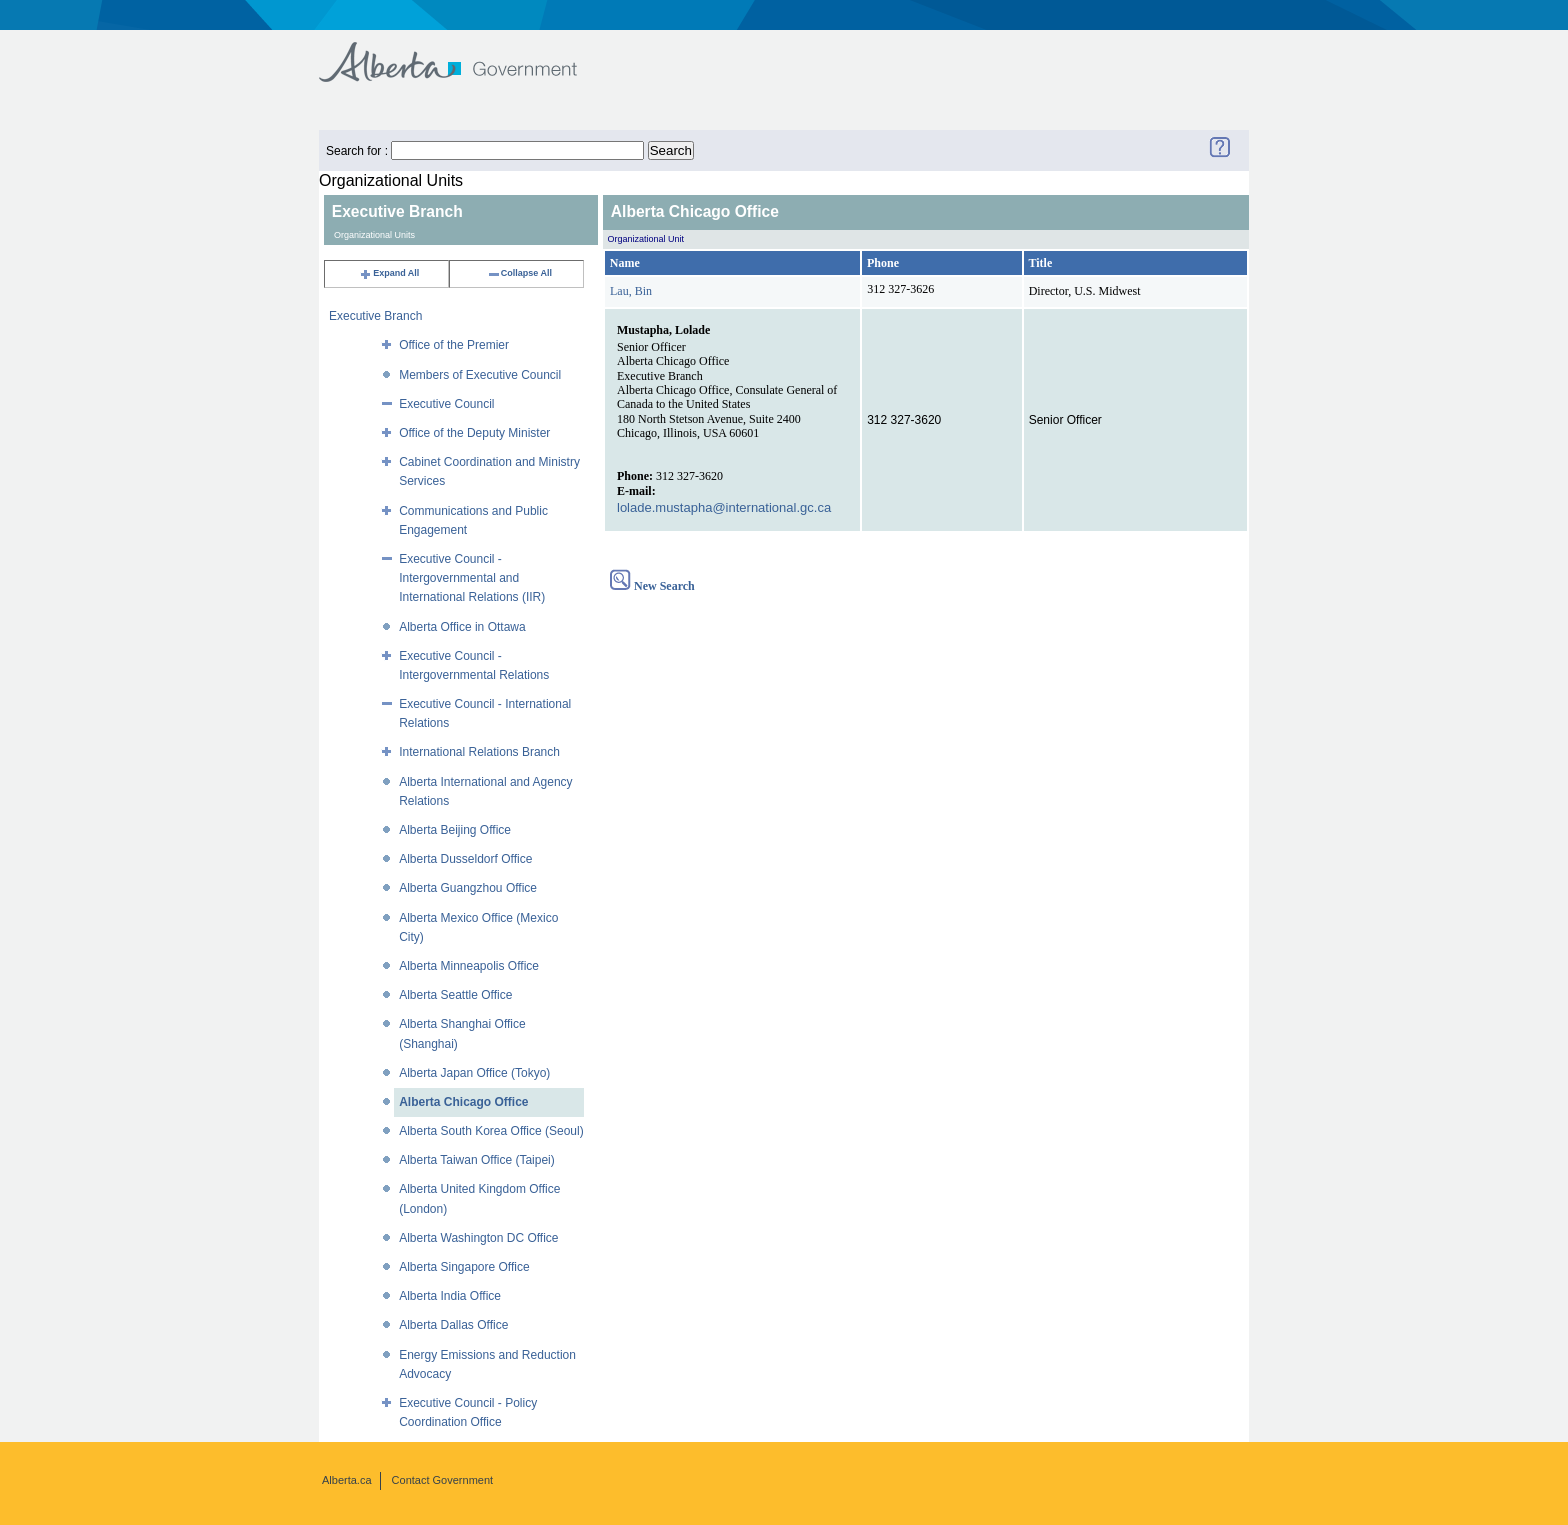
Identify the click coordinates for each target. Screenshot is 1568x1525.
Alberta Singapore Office (464, 1267)
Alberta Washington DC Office (478, 1238)
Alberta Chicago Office (463, 1102)
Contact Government (443, 1480)
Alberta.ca (347, 1480)
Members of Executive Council (480, 375)
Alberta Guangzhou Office (468, 888)
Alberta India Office (450, 1296)
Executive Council (446, 404)
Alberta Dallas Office (453, 1325)
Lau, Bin (631, 291)
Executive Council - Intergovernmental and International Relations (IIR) (472, 578)
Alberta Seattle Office (455, 995)
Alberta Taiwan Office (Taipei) (477, 1160)
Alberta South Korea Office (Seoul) (491, 1131)
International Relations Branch (479, 752)
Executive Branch (375, 316)
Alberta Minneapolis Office (469, 966)
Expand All (389, 273)
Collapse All (519, 273)
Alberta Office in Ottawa (462, 627)
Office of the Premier (454, 345)
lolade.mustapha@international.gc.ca (724, 507)
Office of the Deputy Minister (474, 433)
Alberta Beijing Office (455, 830)
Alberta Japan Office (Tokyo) (474, 1073)
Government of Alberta (464, 52)
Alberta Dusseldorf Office (465, 859)
